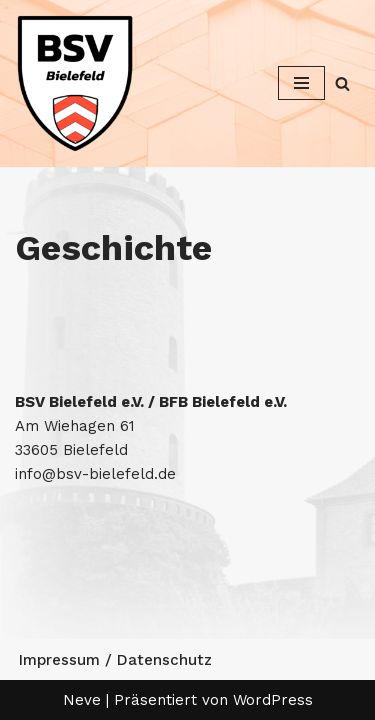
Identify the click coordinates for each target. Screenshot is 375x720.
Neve (82, 700)
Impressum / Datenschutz (115, 660)
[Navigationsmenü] (301, 83)
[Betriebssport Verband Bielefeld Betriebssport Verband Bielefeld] (75, 83)
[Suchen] (342, 83)
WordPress (273, 700)
